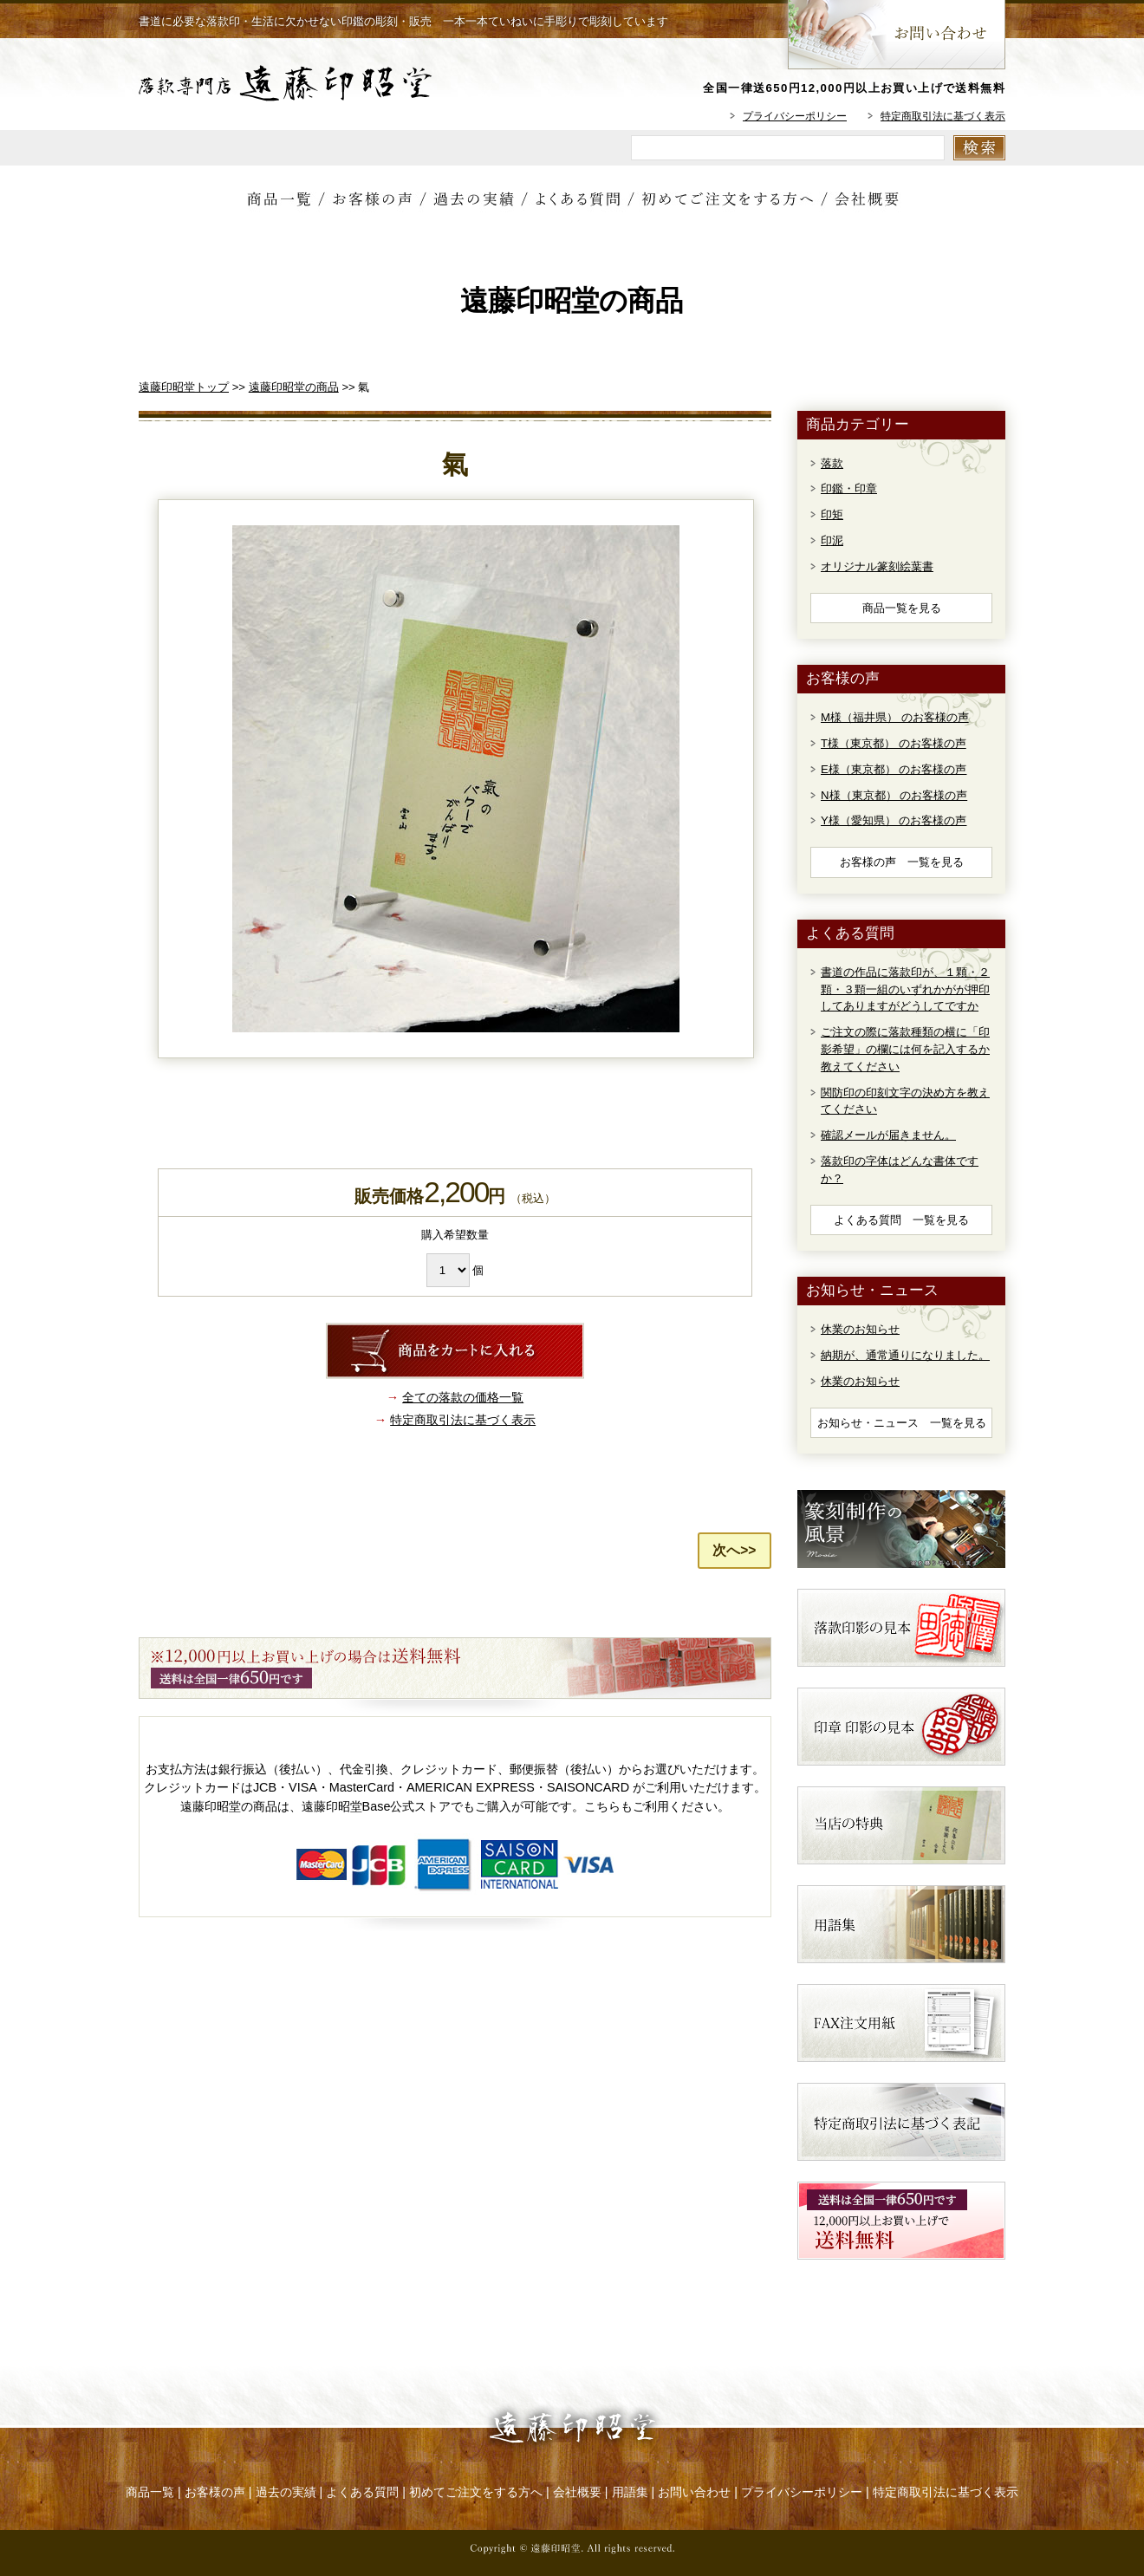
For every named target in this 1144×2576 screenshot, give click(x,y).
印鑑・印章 (849, 488)
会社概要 (577, 2492)
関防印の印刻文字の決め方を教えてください (905, 1101)
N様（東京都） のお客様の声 (894, 795)
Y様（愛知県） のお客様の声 (893, 820)
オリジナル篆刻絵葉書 (877, 566)
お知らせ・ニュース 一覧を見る (901, 1422)
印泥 (832, 540)
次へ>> (734, 1550)
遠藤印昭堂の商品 (294, 387)
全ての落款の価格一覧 (462, 1397)
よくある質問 (362, 2492)
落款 (832, 463)
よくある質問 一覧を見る (901, 1219)
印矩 (832, 514)
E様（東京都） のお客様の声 (893, 769)
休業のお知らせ (860, 1329)
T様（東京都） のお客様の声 (893, 743)
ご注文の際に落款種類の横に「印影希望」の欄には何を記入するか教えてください (905, 1049)
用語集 (630, 2492)
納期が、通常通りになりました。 (905, 1355)
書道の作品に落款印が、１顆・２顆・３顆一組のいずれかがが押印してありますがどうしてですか (905, 989)
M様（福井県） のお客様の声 (895, 717)
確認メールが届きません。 (888, 1135)
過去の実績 (286, 2492)
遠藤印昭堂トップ (184, 387)
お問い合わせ (694, 2492)
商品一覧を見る (901, 608)
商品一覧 (150, 2492)
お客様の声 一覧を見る (902, 861)
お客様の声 (215, 2492)
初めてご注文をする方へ (476, 2492)
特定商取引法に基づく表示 (943, 116)
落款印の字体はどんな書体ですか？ (899, 1170)
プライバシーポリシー (795, 116)
